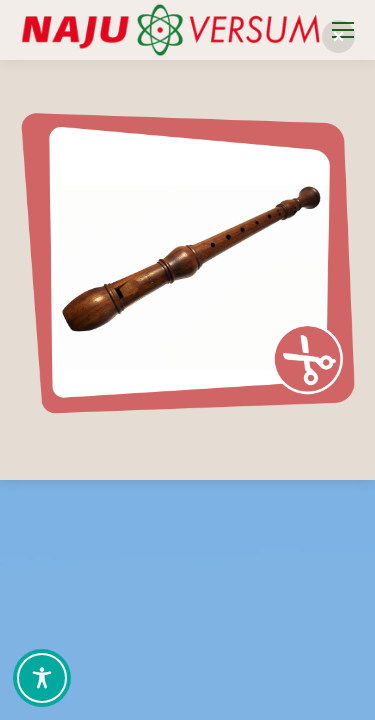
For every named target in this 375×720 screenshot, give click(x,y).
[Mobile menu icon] (343, 30)
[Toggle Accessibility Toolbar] (42, 678)
